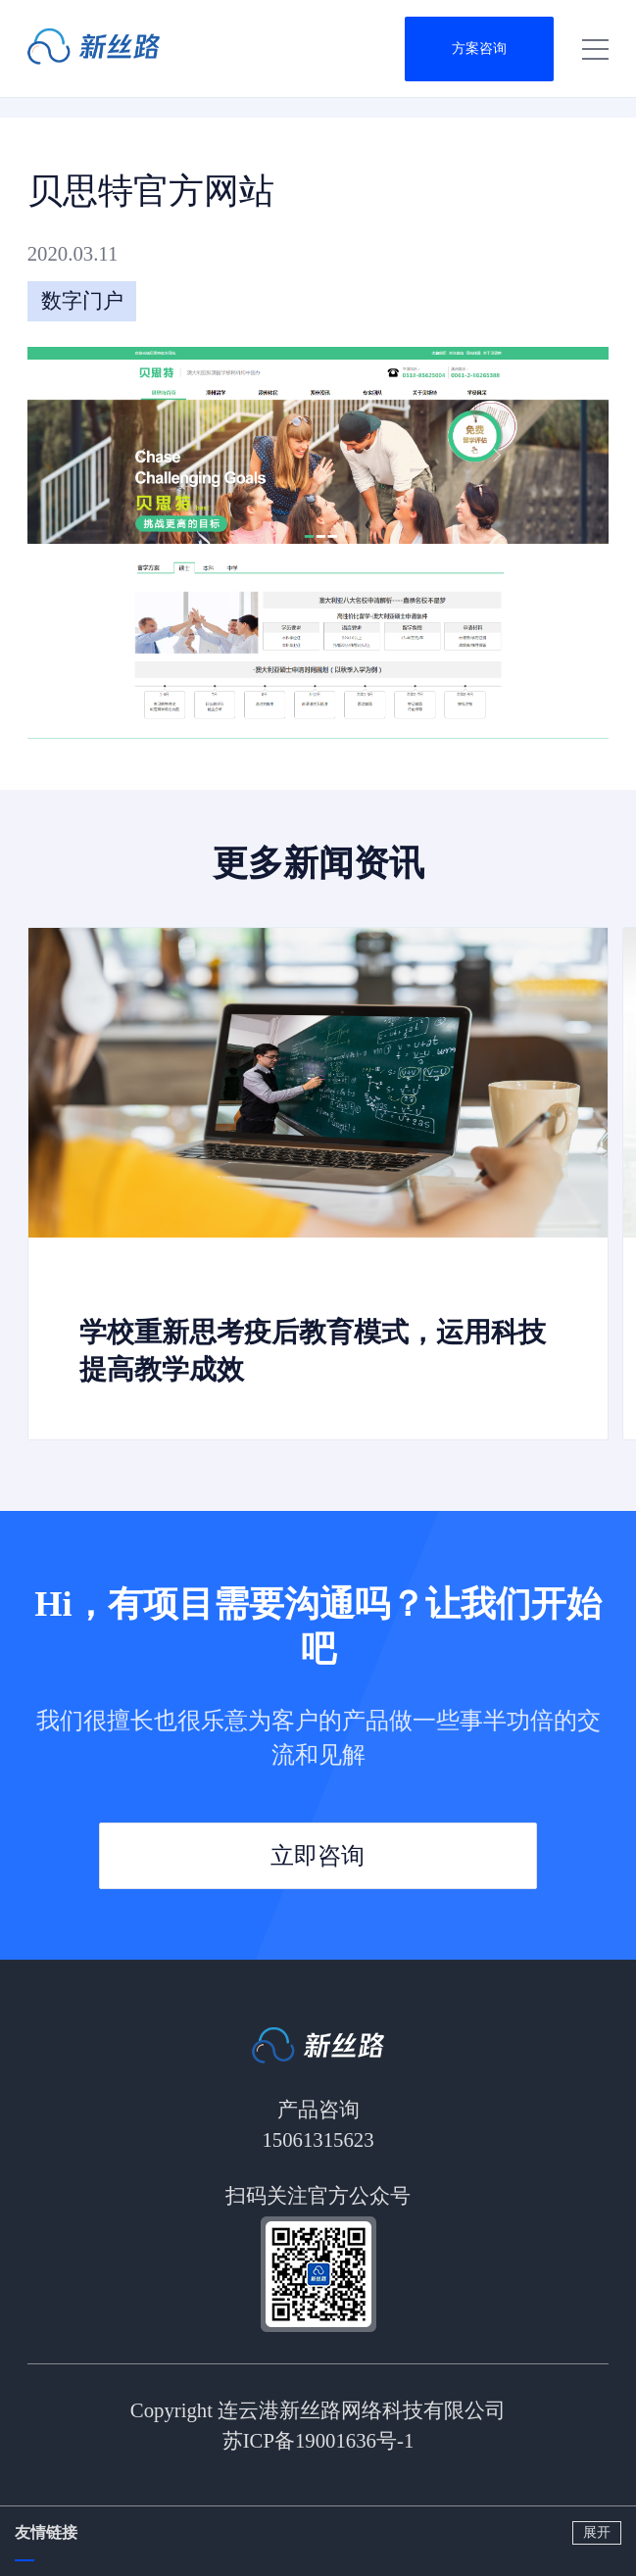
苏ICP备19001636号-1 (318, 2441)
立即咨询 (317, 1855)
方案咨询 (479, 48)
